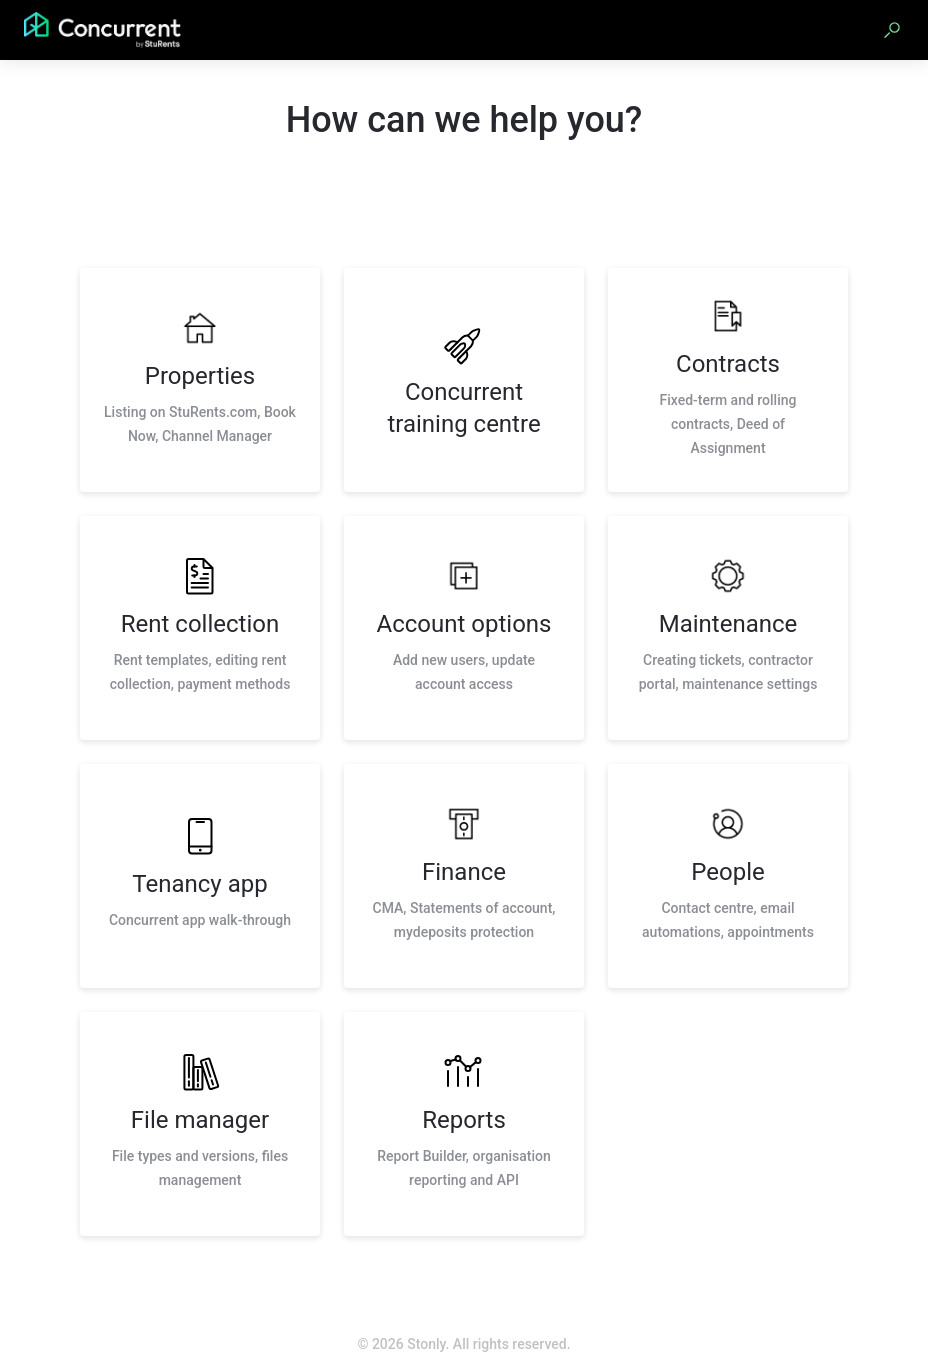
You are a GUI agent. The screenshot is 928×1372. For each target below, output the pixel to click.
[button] (892, 30)
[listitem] (200, 380)
